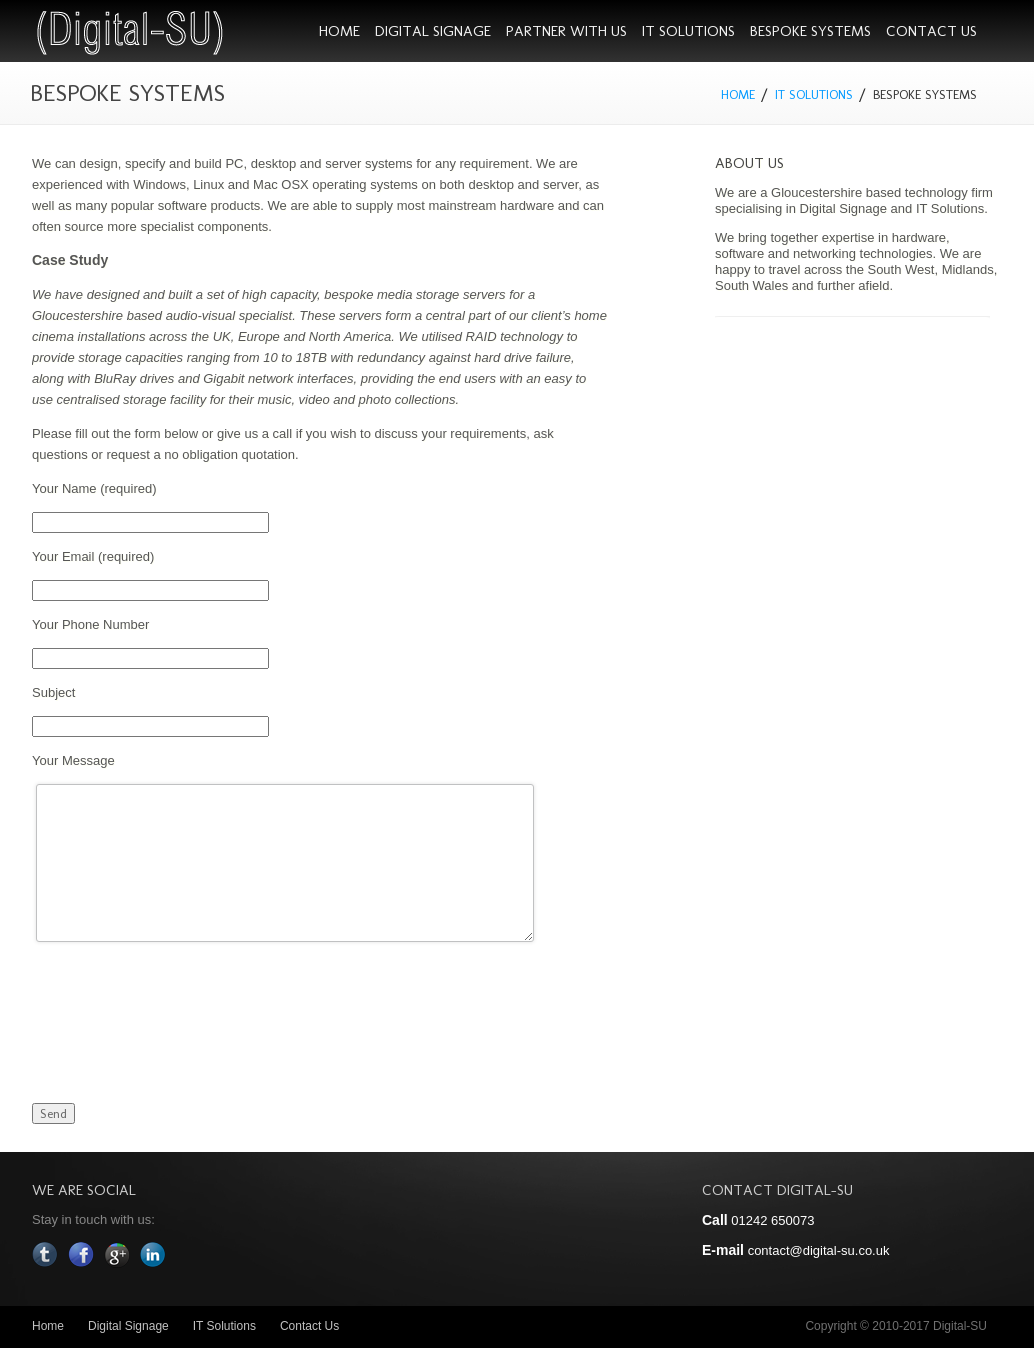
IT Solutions (688, 31)
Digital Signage (433, 31)
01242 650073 (772, 1220)
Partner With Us (566, 31)
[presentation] (184, 1000)
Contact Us (931, 31)
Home (339, 31)
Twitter (45, 1254)
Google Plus (117, 1254)
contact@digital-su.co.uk (819, 1250)
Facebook (81, 1254)
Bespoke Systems (810, 31)
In (153, 1254)
